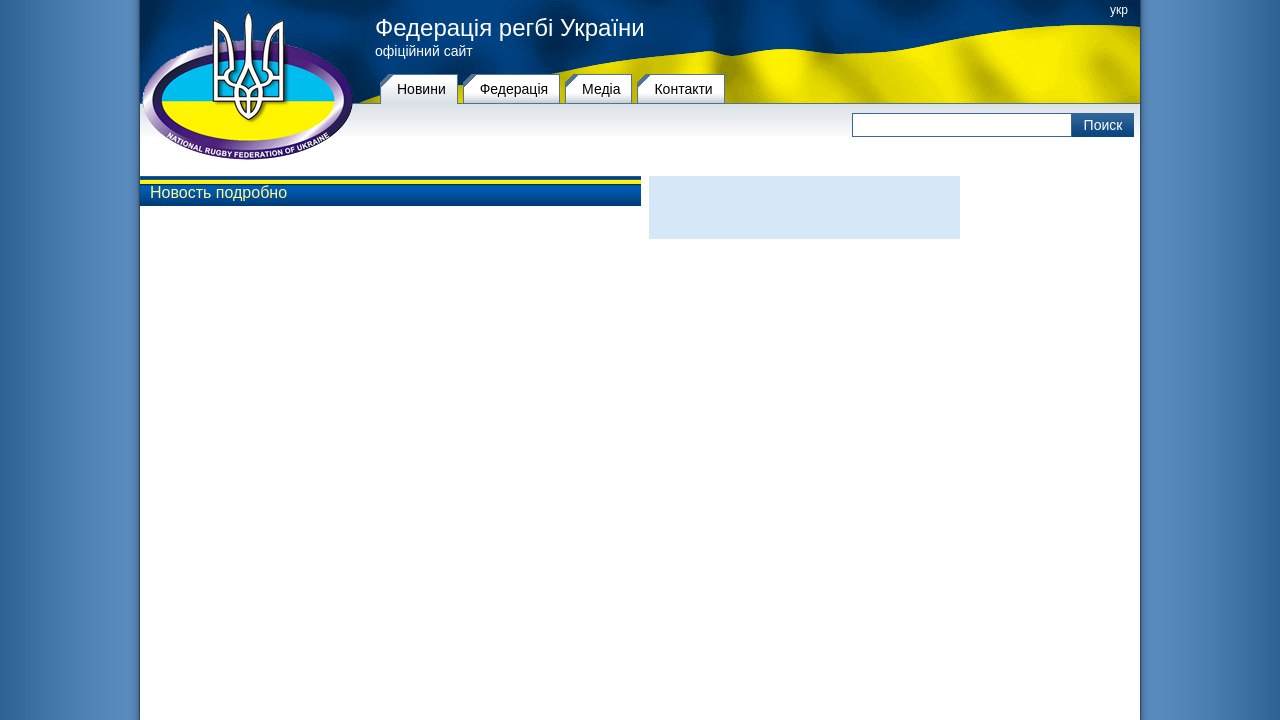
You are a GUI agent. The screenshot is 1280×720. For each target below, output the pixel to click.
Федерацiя (514, 89)
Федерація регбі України (510, 28)
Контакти (683, 89)
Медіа (601, 89)
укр (1119, 10)
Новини (421, 89)
